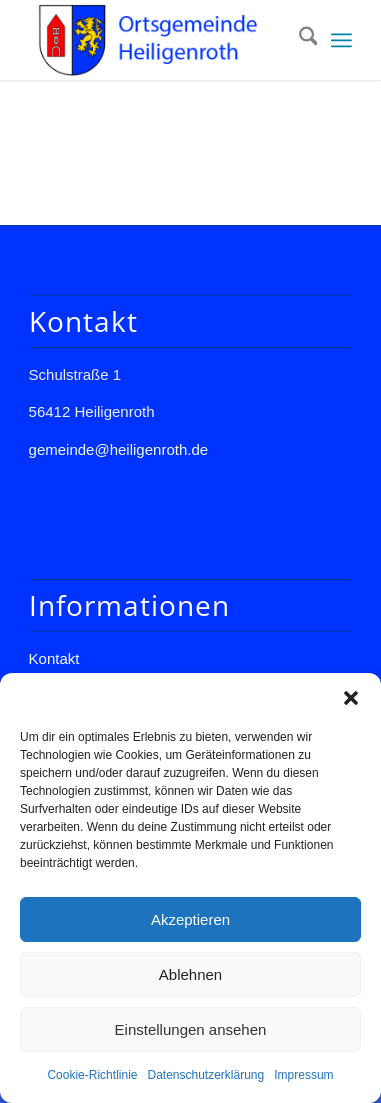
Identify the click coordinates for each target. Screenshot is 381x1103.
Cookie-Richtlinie (92, 1075)
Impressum (303, 1075)
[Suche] (298, 40)
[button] (351, 698)
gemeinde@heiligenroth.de (119, 449)
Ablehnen (190, 974)
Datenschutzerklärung (205, 1075)
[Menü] (341, 40)
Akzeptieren (190, 919)
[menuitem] (298, 40)
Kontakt (54, 658)
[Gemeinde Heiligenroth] (158, 40)
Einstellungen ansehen (191, 1029)
